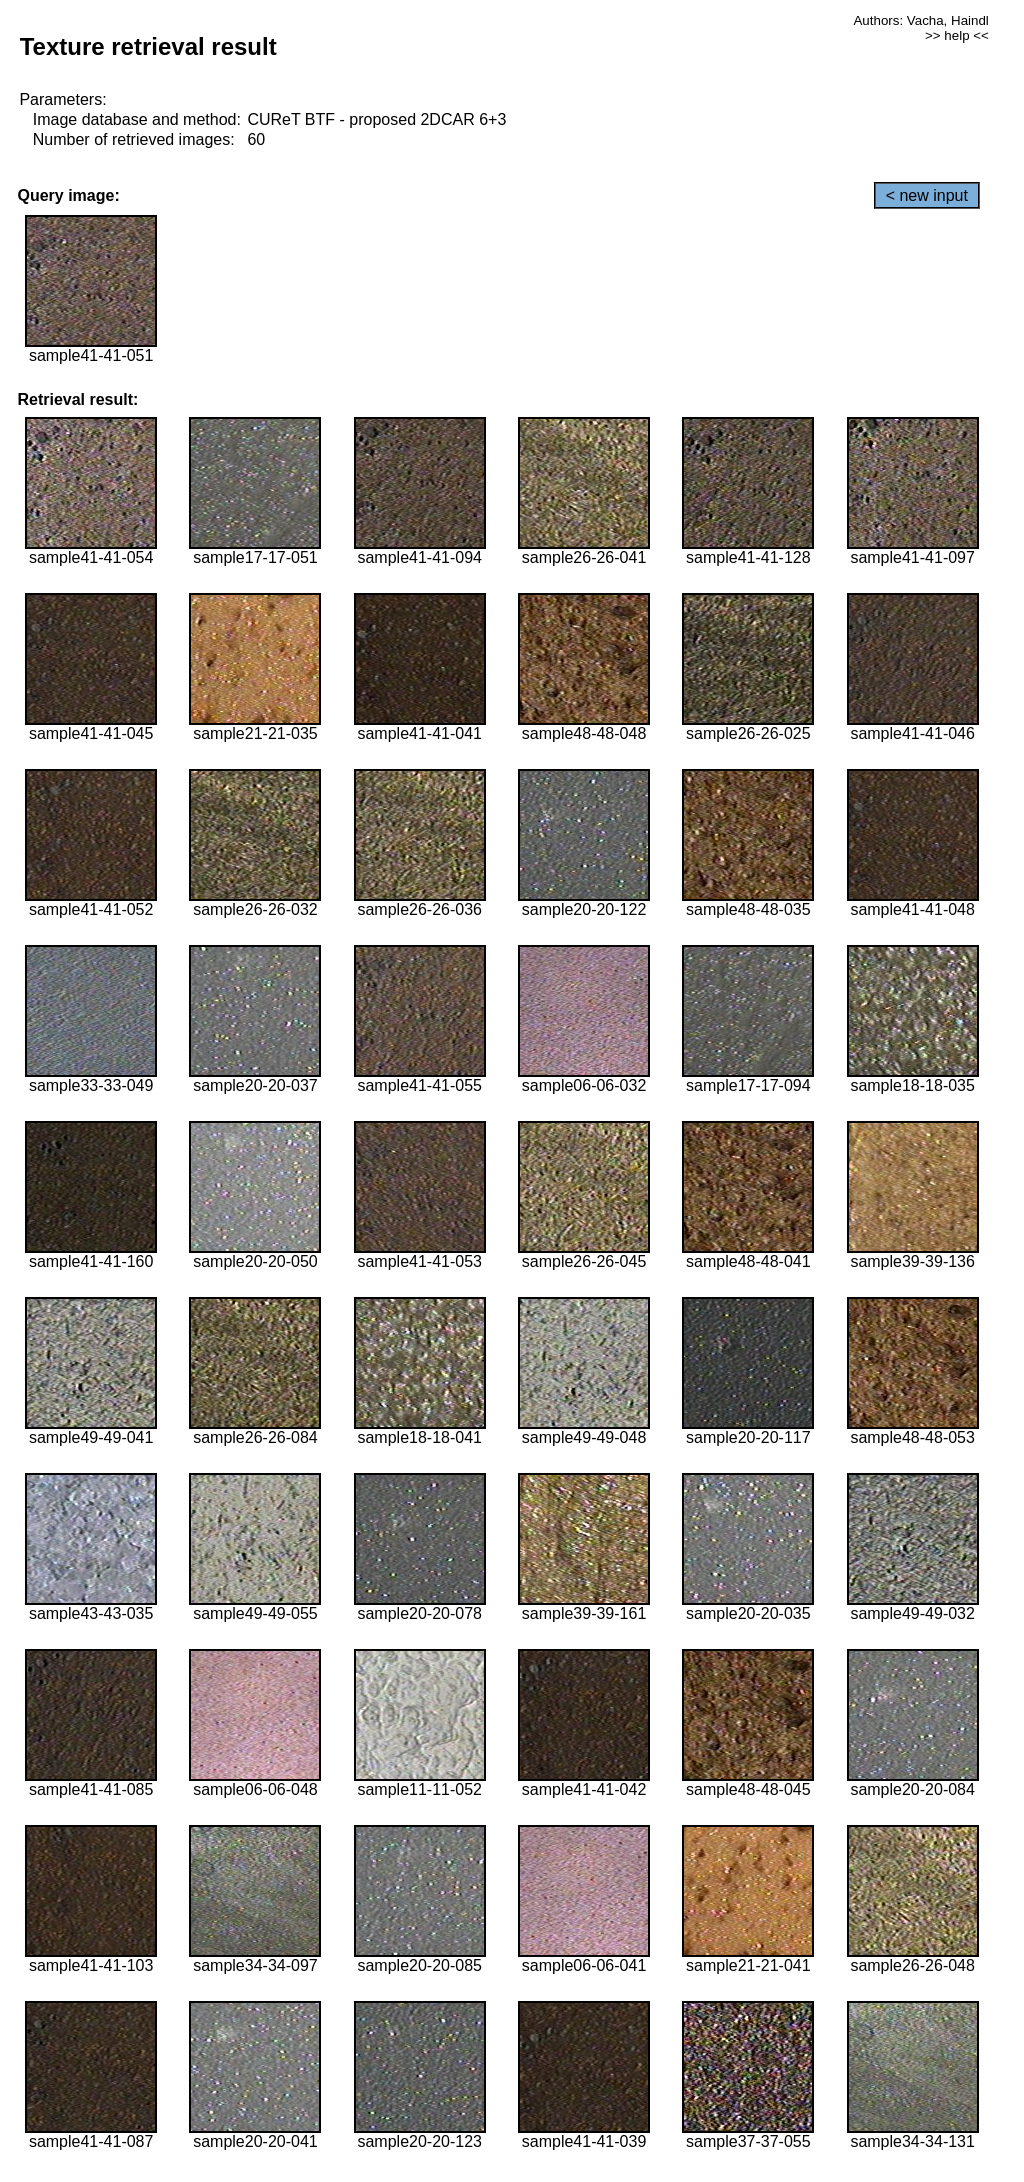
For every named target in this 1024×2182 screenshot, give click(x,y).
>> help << (957, 35)
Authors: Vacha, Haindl (920, 20)
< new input (927, 195)
